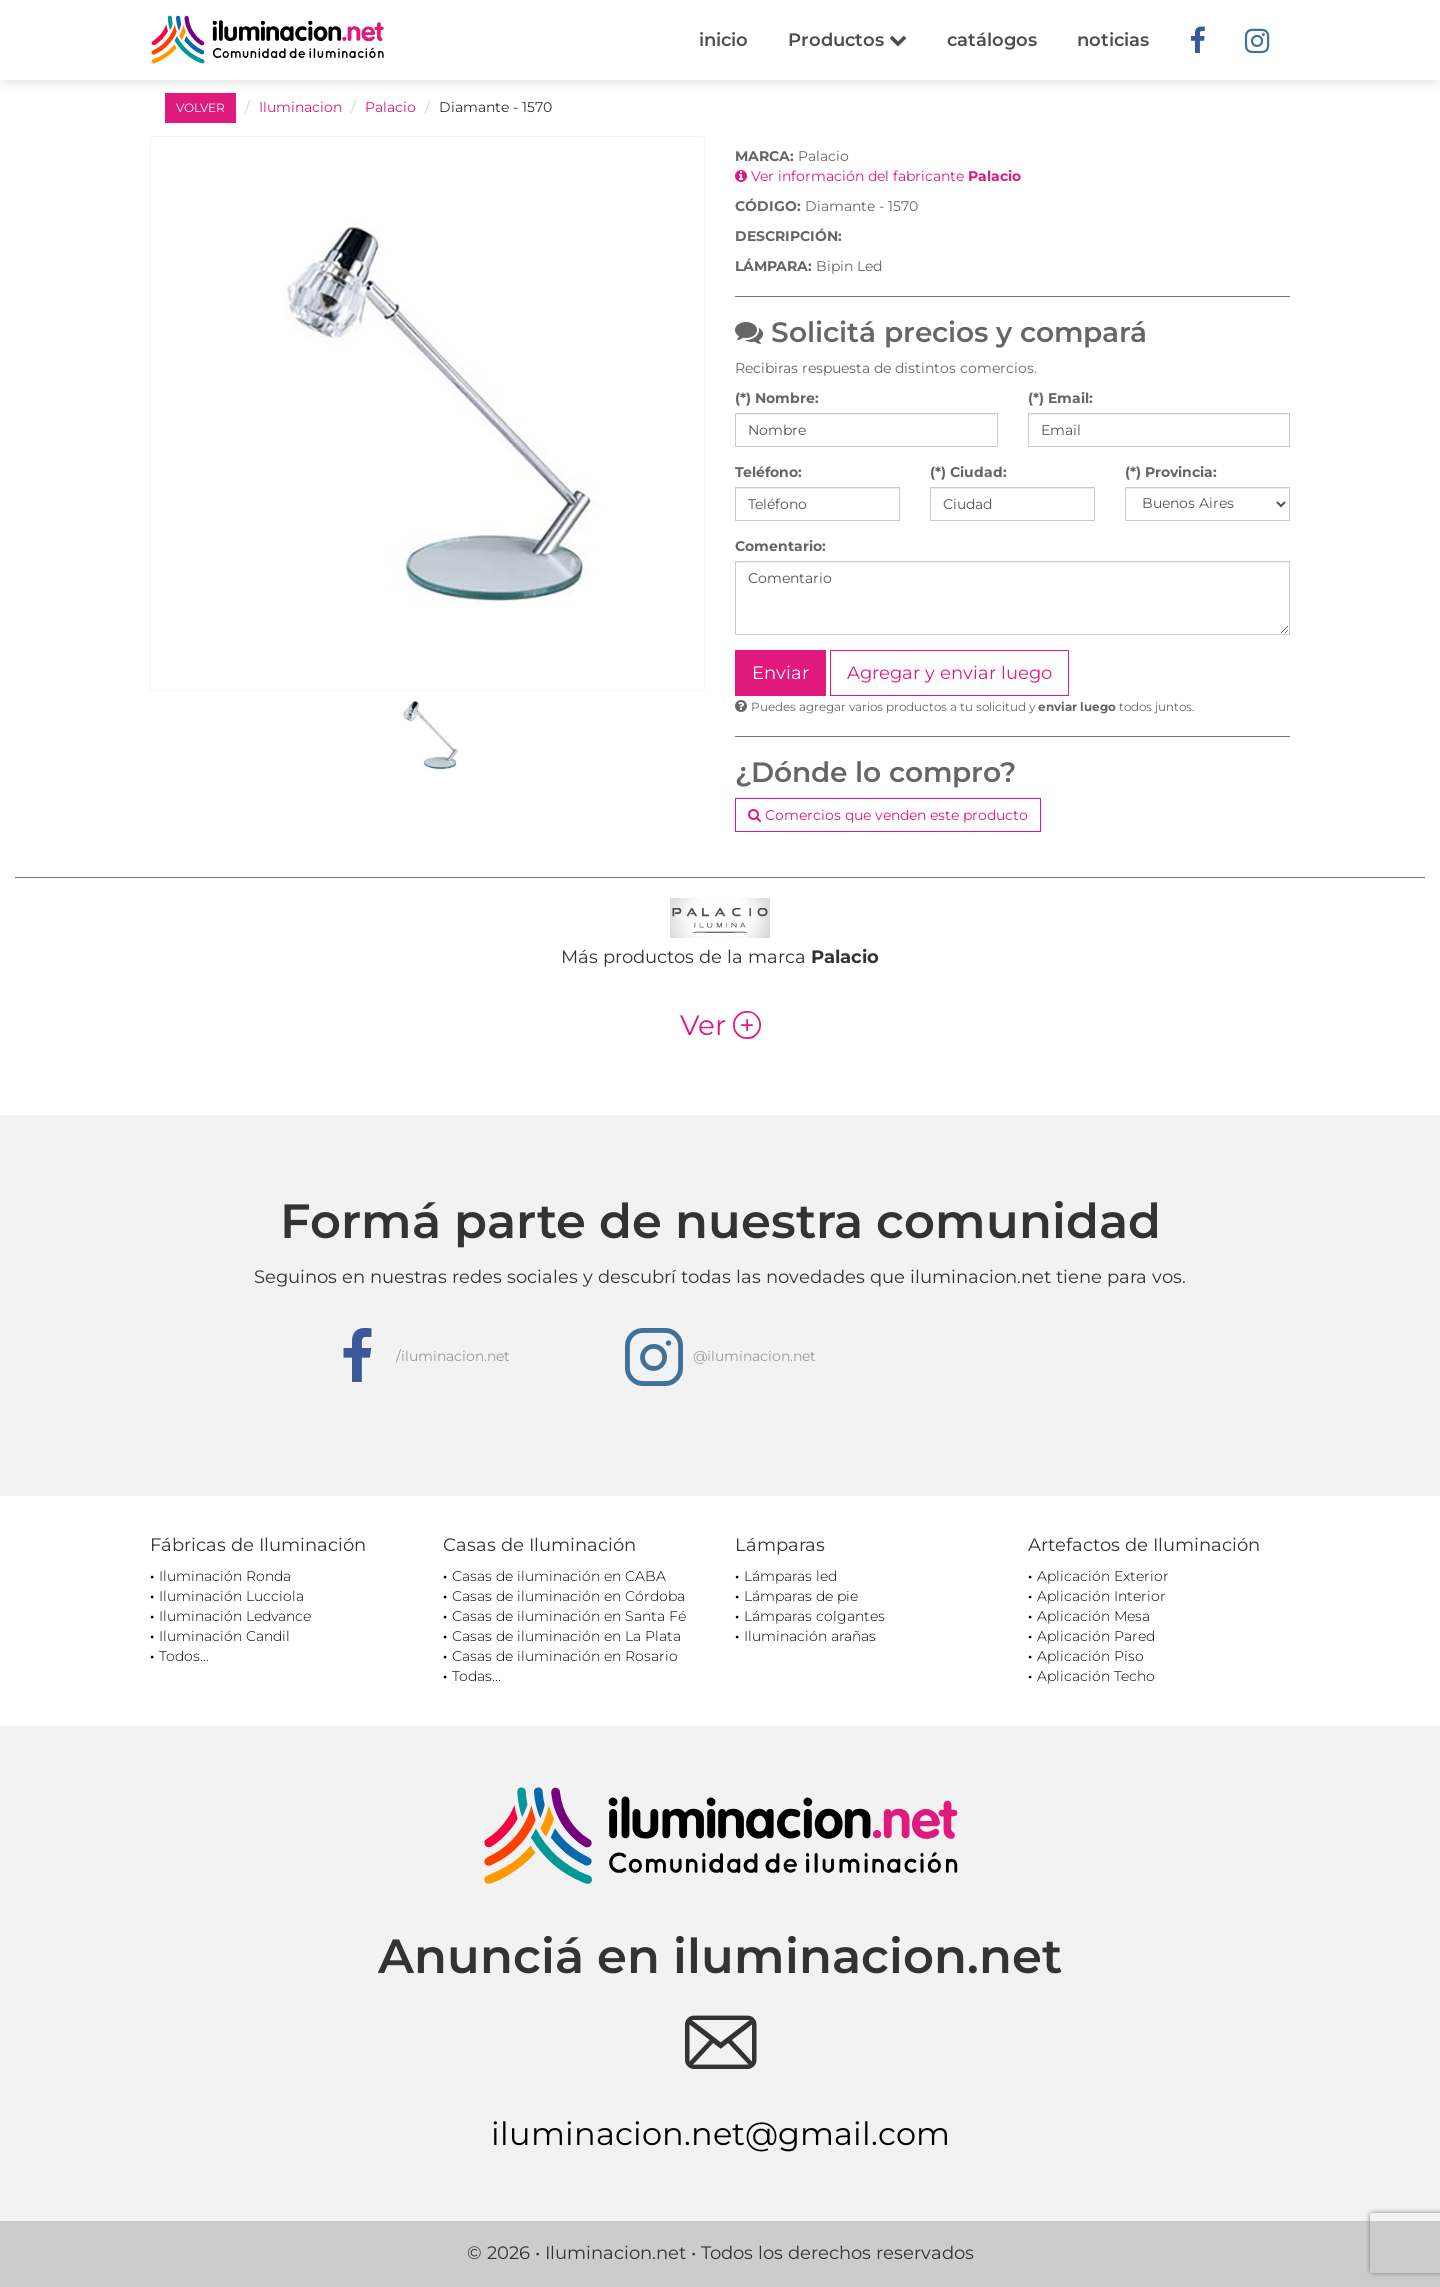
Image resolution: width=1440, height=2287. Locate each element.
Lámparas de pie (801, 1596)
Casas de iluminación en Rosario (565, 1656)
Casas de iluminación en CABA (559, 1576)
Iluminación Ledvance (235, 1616)
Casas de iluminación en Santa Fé (569, 1616)
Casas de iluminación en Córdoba (568, 1596)
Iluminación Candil (224, 1636)
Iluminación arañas (810, 1636)
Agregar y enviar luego (949, 673)
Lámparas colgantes (814, 1616)
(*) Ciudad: (968, 472)
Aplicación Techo (1096, 1676)
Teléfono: (768, 472)
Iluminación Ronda (225, 1576)
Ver (720, 1025)
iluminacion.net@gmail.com (720, 2133)
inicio (723, 40)
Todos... (184, 1656)
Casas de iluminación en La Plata (566, 1636)
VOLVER (200, 107)
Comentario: (780, 546)
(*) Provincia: (1171, 472)
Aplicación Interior (1101, 1596)
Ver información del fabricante (878, 176)
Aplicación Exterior (1103, 1576)
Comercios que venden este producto (888, 815)
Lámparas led (790, 1576)
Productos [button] (847, 40)
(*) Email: (1060, 398)
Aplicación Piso (1090, 1656)
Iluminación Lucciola (231, 1596)
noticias (1113, 40)
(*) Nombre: (777, 398)
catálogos (992, 40)
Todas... (476, 1676)
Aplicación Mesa (1093, 1616)
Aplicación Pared (1096, 1636)
